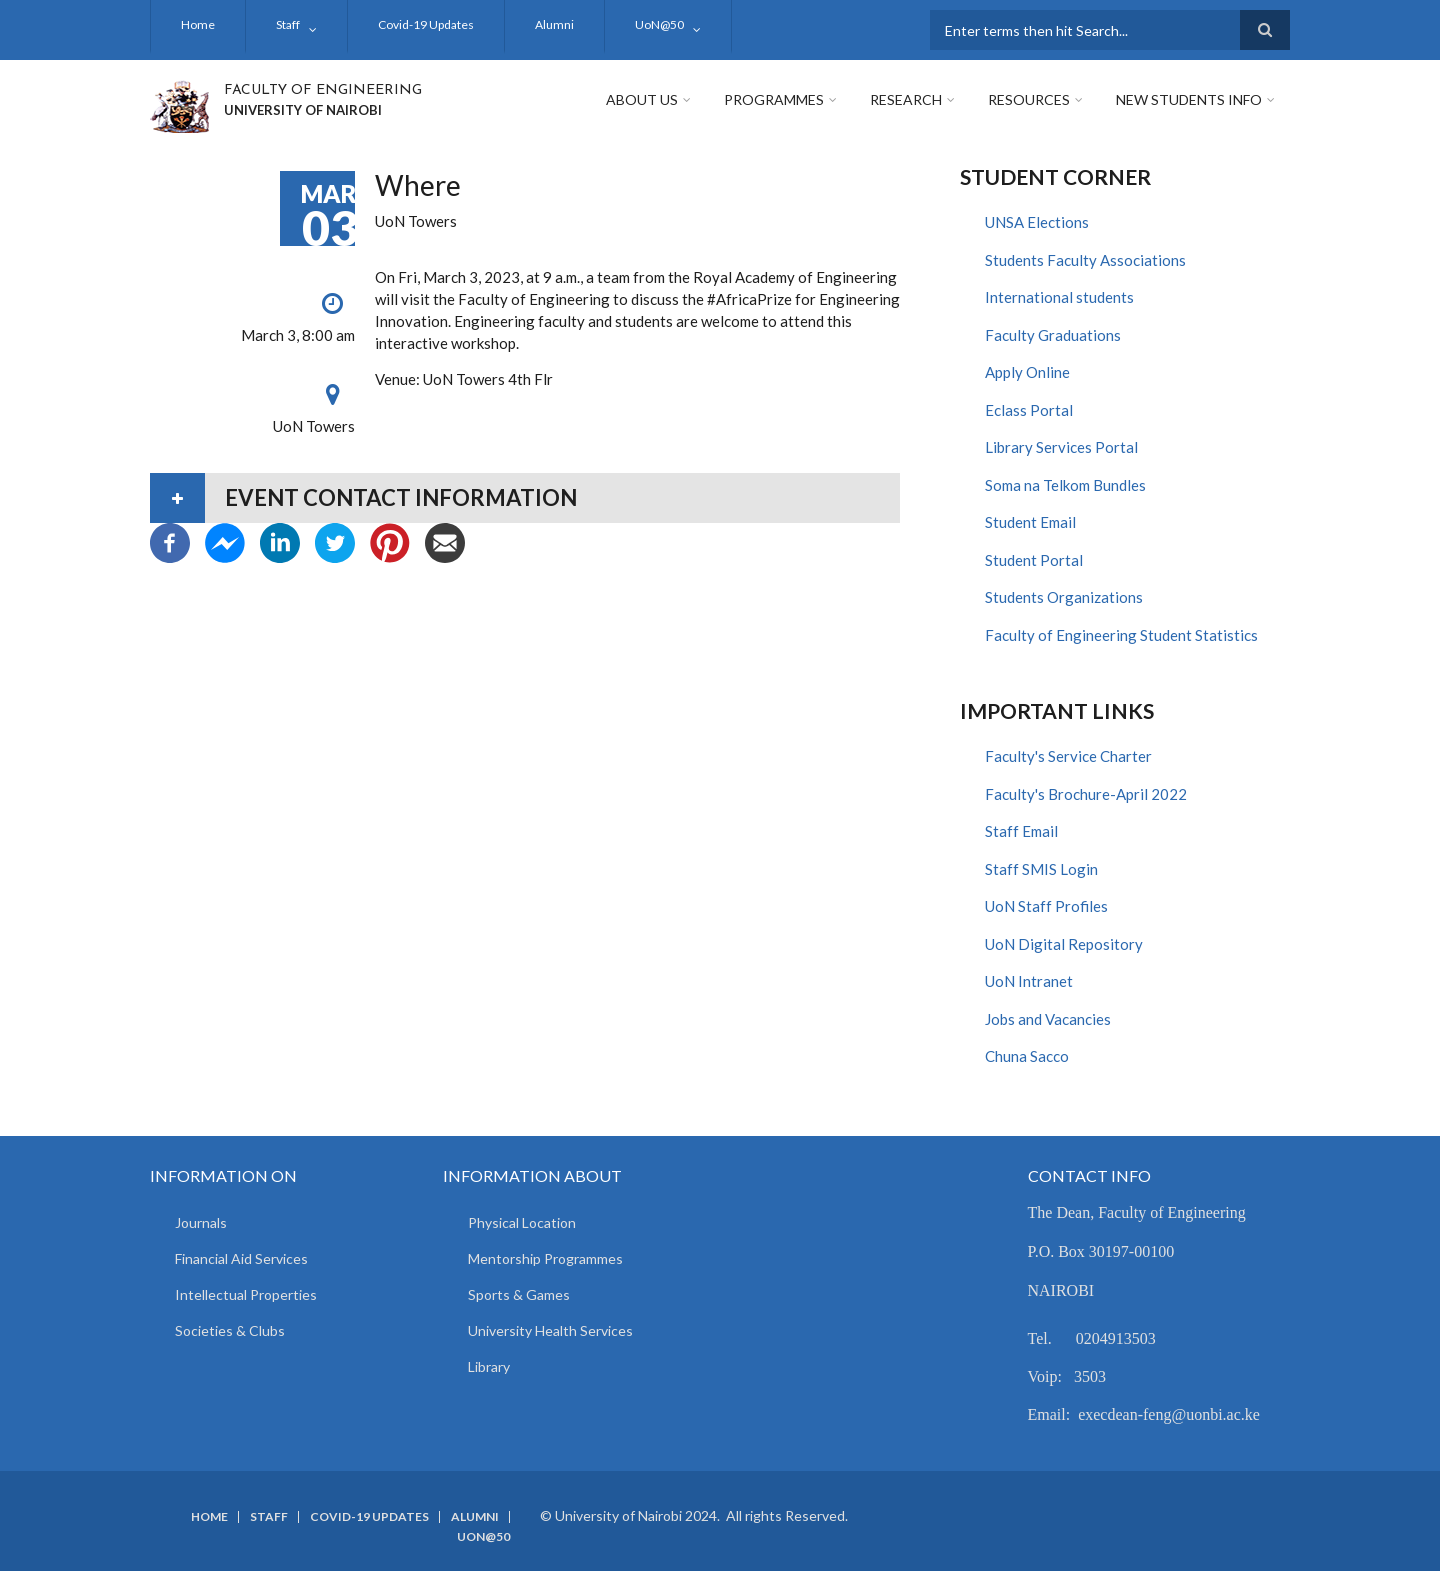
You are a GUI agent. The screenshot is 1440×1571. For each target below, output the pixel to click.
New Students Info (1189, 99)
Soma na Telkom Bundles (1065, 485)
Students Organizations (1064, 597)
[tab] (525, 498)
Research (906, 99)
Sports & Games (519, 1294)
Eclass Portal (1029, 410)
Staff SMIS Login (1041, 869)
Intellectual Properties (246, 1294)
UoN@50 (659, 24)
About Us (642, 99)
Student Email (1030, 522)
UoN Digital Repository (1064, 944)
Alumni (554, 24)
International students (1059, 297)
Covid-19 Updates (426, 24)
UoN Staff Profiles (1046, 906)
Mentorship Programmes (545, 1258)
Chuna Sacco (1027, 1056)
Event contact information (401, 497)
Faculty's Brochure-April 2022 (1086, 794)
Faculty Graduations (1053, 335)
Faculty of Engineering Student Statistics (1121, 635)
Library (489, 1366)
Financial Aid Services (241, 1258)
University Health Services (550, 1330)
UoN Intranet (1029, 981)
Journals (201, 1222)
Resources (1029, 99)
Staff (288, 24)
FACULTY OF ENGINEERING (323, 90)
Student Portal (1034, 560)
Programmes (774, 99)
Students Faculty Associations (1085, 260)
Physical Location (522, 1222)
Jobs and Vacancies (1048, 1019)
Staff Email (1021, 831)
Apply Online (1027, 372)
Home (198, 24)
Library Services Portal (1061, 447)
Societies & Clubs (230, 1330)
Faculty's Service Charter (1068, 756)
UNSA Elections (1037, 222)
